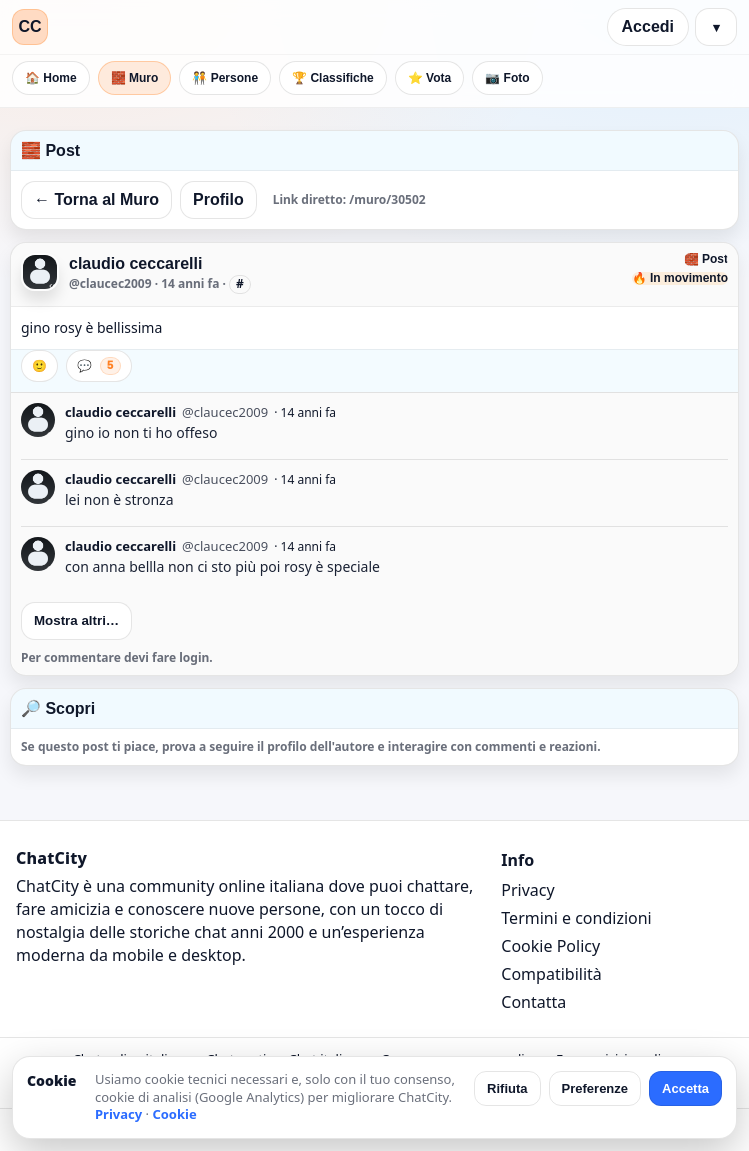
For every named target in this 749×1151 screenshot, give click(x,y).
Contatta (533, 1002)
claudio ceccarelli (135, 263)
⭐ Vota (429, 78)
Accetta (685, 1088)
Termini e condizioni (576, 918)
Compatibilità (551, 974)
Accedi (648, 26)
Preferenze (595, 1088)
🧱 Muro (135, 78)
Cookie (174, 1114)
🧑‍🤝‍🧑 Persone (225, 78)
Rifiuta (507, 1088)
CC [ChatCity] (29, 26)
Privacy (527, 890)
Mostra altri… (76, 620)
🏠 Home (51, 78)
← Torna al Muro (96, 199)
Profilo (218, 199)
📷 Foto (507, 78)
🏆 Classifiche (333, 78)
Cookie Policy (550, 946)
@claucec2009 (110, 283)
